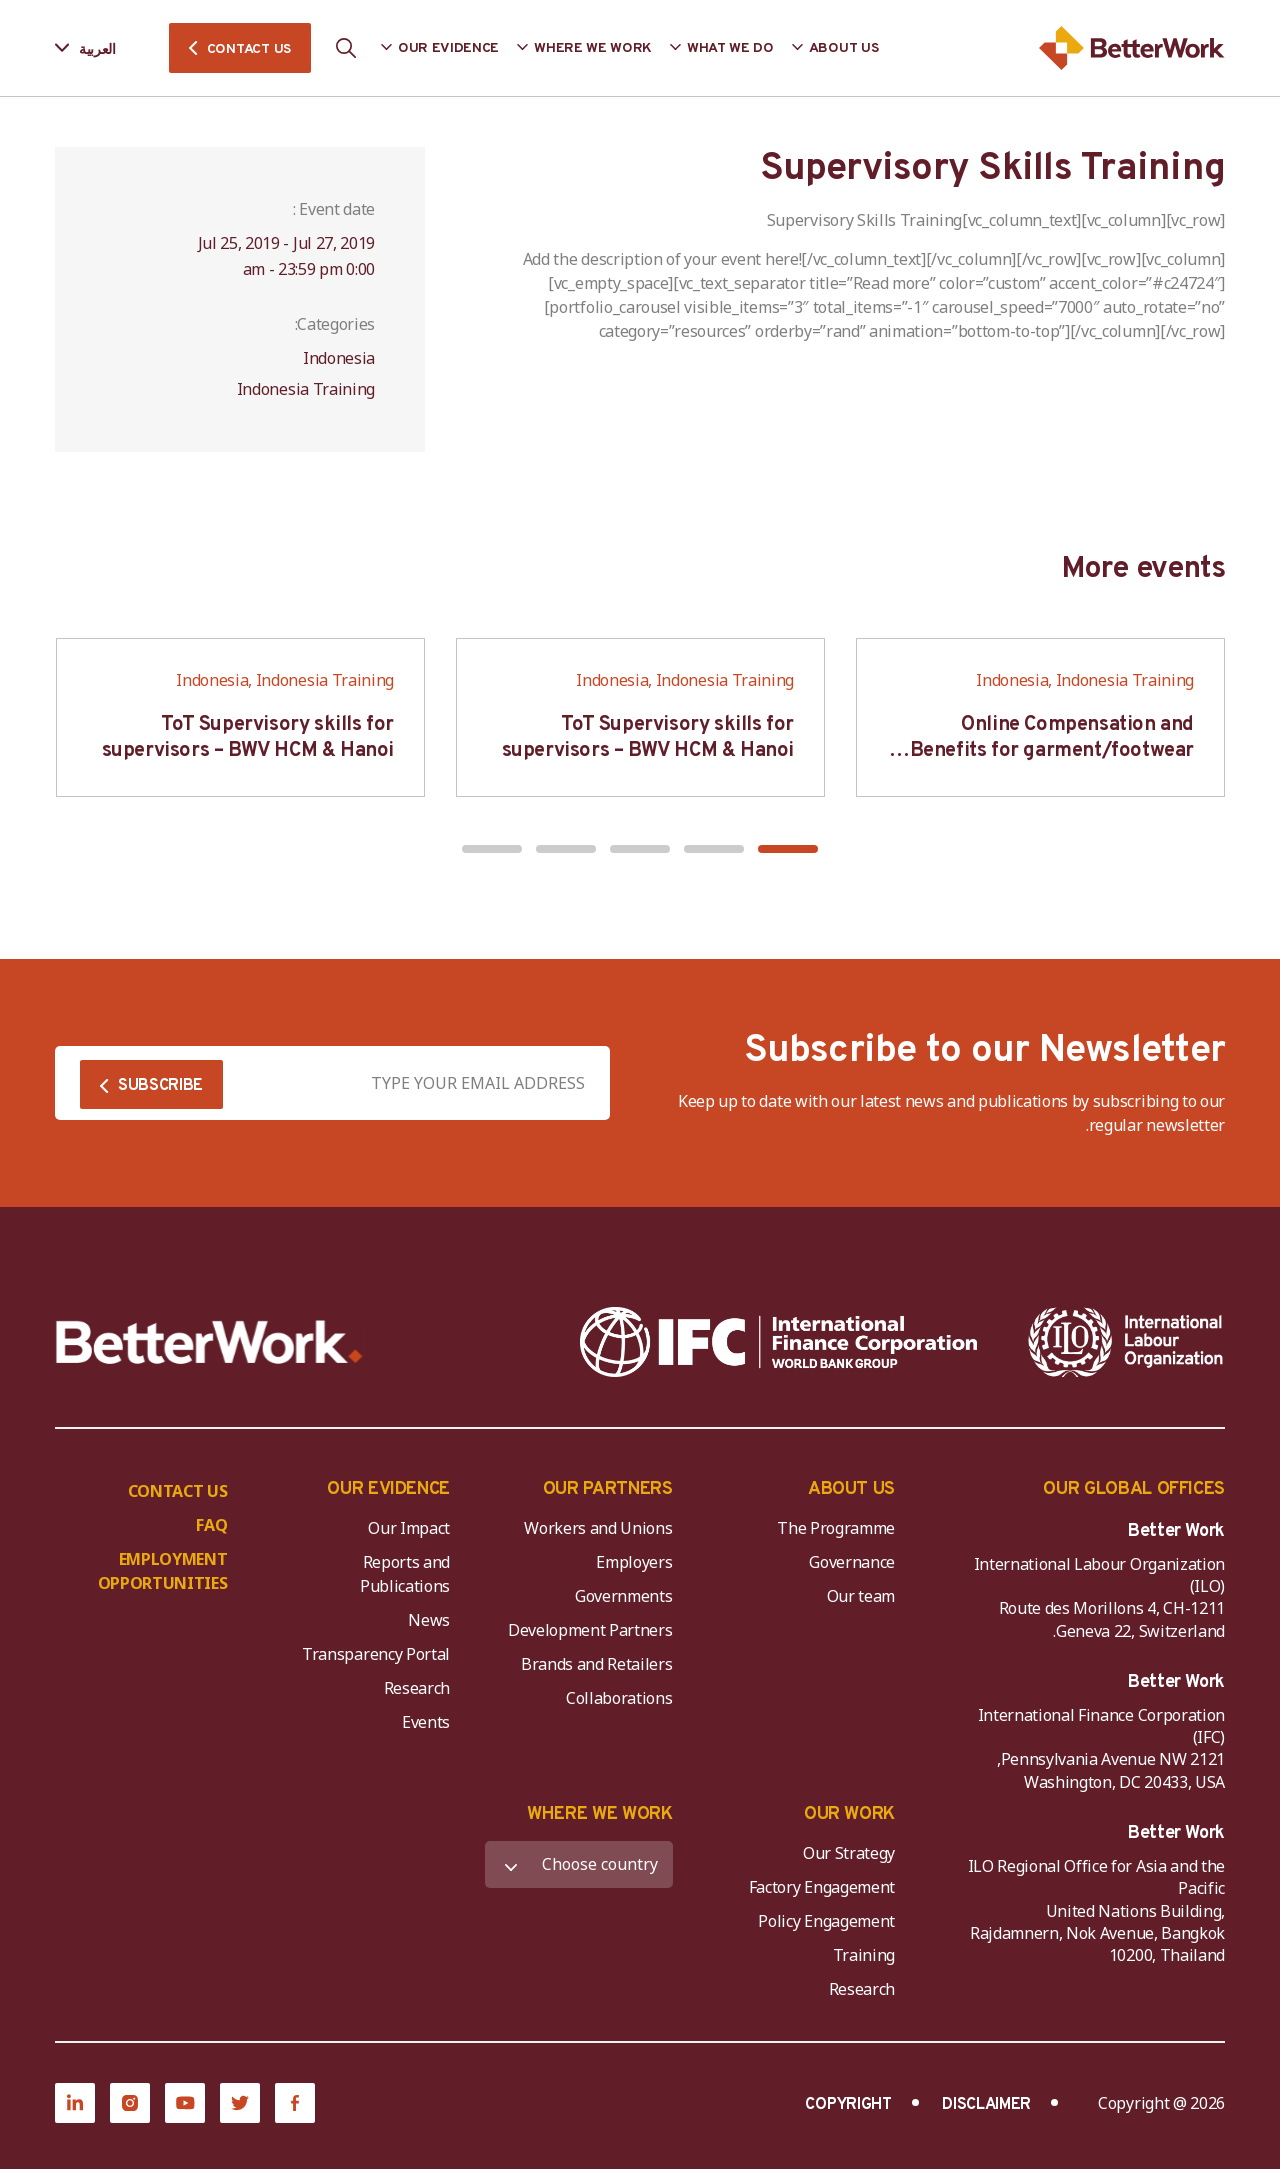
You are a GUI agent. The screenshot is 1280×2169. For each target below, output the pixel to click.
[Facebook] (295, 2103)
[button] (788, 849)
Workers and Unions (598, 1528)
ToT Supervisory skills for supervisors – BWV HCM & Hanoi (648, 738)
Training (864, 1955)
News (429, 1620)
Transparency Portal (376, 1654)
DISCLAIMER (986, 2105)
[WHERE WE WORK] (579, 1864)
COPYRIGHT (848, 2105)
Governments (623, 1596)
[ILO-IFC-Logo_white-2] (1126, 1342)
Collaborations (619, 1698)
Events (426, 1722)
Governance (852, 1562)
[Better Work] (209, 1342)
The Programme (836, 1528)
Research (417, 1688)
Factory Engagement (822, 1887)
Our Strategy (849, 1853)
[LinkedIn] (75, 2103)
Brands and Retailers (597, 1664)
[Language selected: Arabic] (99, 48)
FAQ (211, 1525)
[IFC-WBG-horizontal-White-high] (778, 1342)
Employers (634, 1562)
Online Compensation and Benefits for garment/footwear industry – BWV (1052, 751)
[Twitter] (240, 2103)
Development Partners (590, 1630)
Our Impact (409, 1528)
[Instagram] (130, 2103)
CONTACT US (249, 49)
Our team (861, 1596)
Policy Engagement (823, 1921)
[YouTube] (185, 2103)
